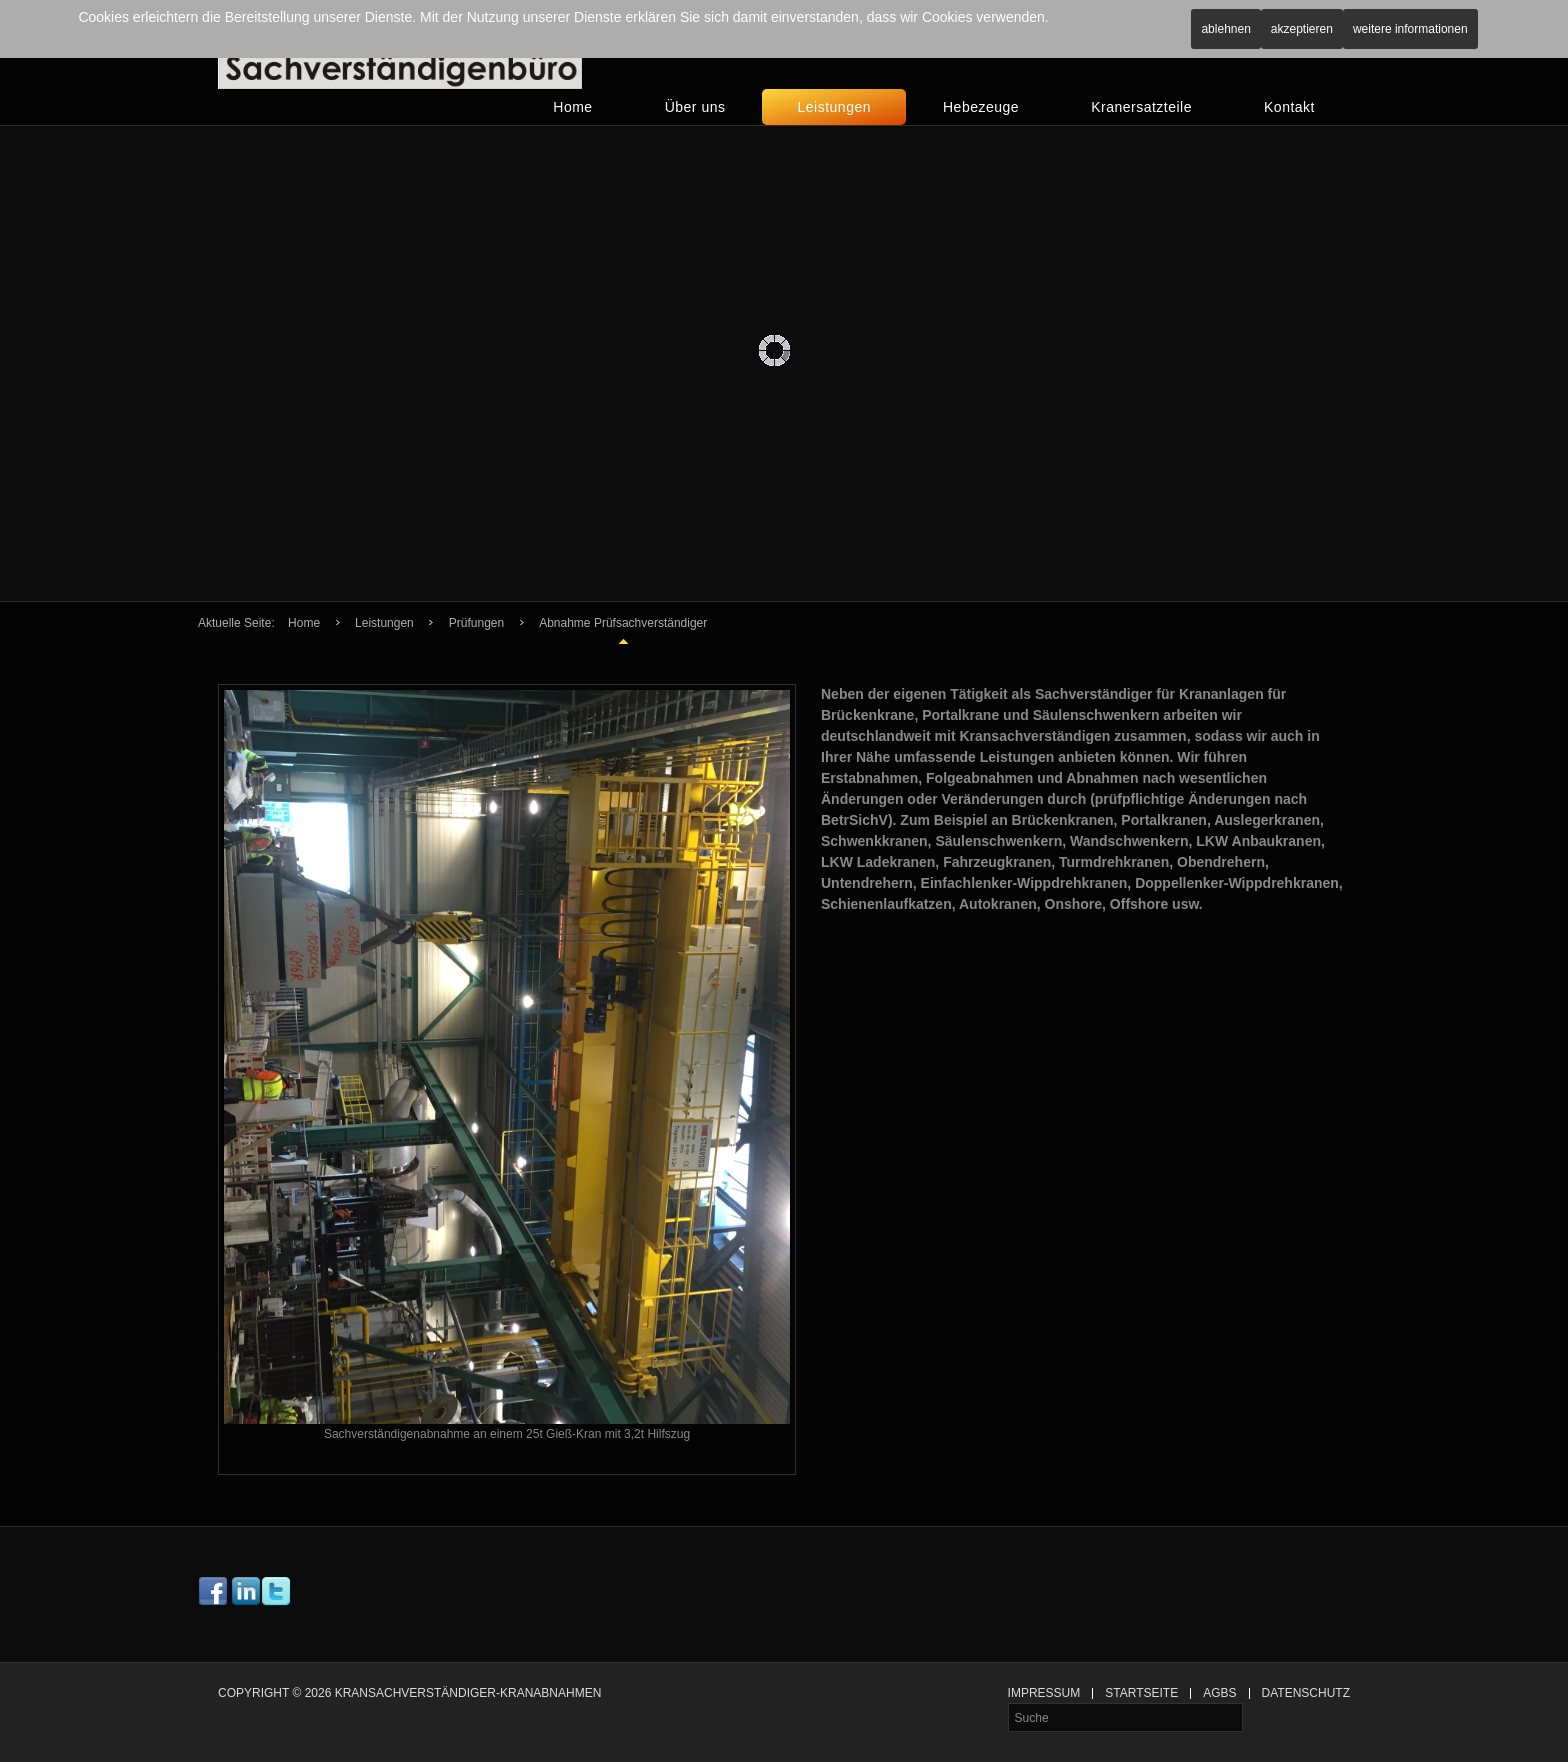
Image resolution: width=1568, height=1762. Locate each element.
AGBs (1219, 1693)
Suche (1008, 1703)
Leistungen (834, 107)
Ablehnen (1225, 29)
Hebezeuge (981, 107)
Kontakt (1289, 107)
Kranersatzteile (1141, 107)
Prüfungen (476, 623)
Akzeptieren (1302, 29)
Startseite (1141, 1693)
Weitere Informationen (1410, 29)
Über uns (695, 107)
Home (572, 107)
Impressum (1044, 1693)
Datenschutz (1306, 1693)
